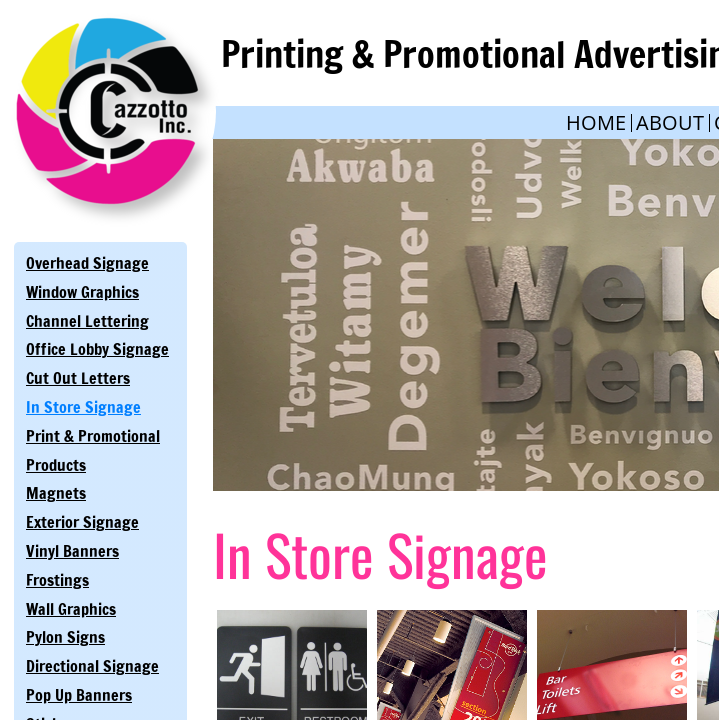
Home (596, 122)
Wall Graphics (71, 609)
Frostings (57, 580)
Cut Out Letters (78, 378)
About (670, 122)
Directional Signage (92, 666)
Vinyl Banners (72, 551)
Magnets (56, 493)
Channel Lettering (87, 321)
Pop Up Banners (79, 695)
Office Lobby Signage (97, 349)
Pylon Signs (65, 637)
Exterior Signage (82, 522)
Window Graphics (82, 292)
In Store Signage (83, 407)
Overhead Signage (87, 263)
